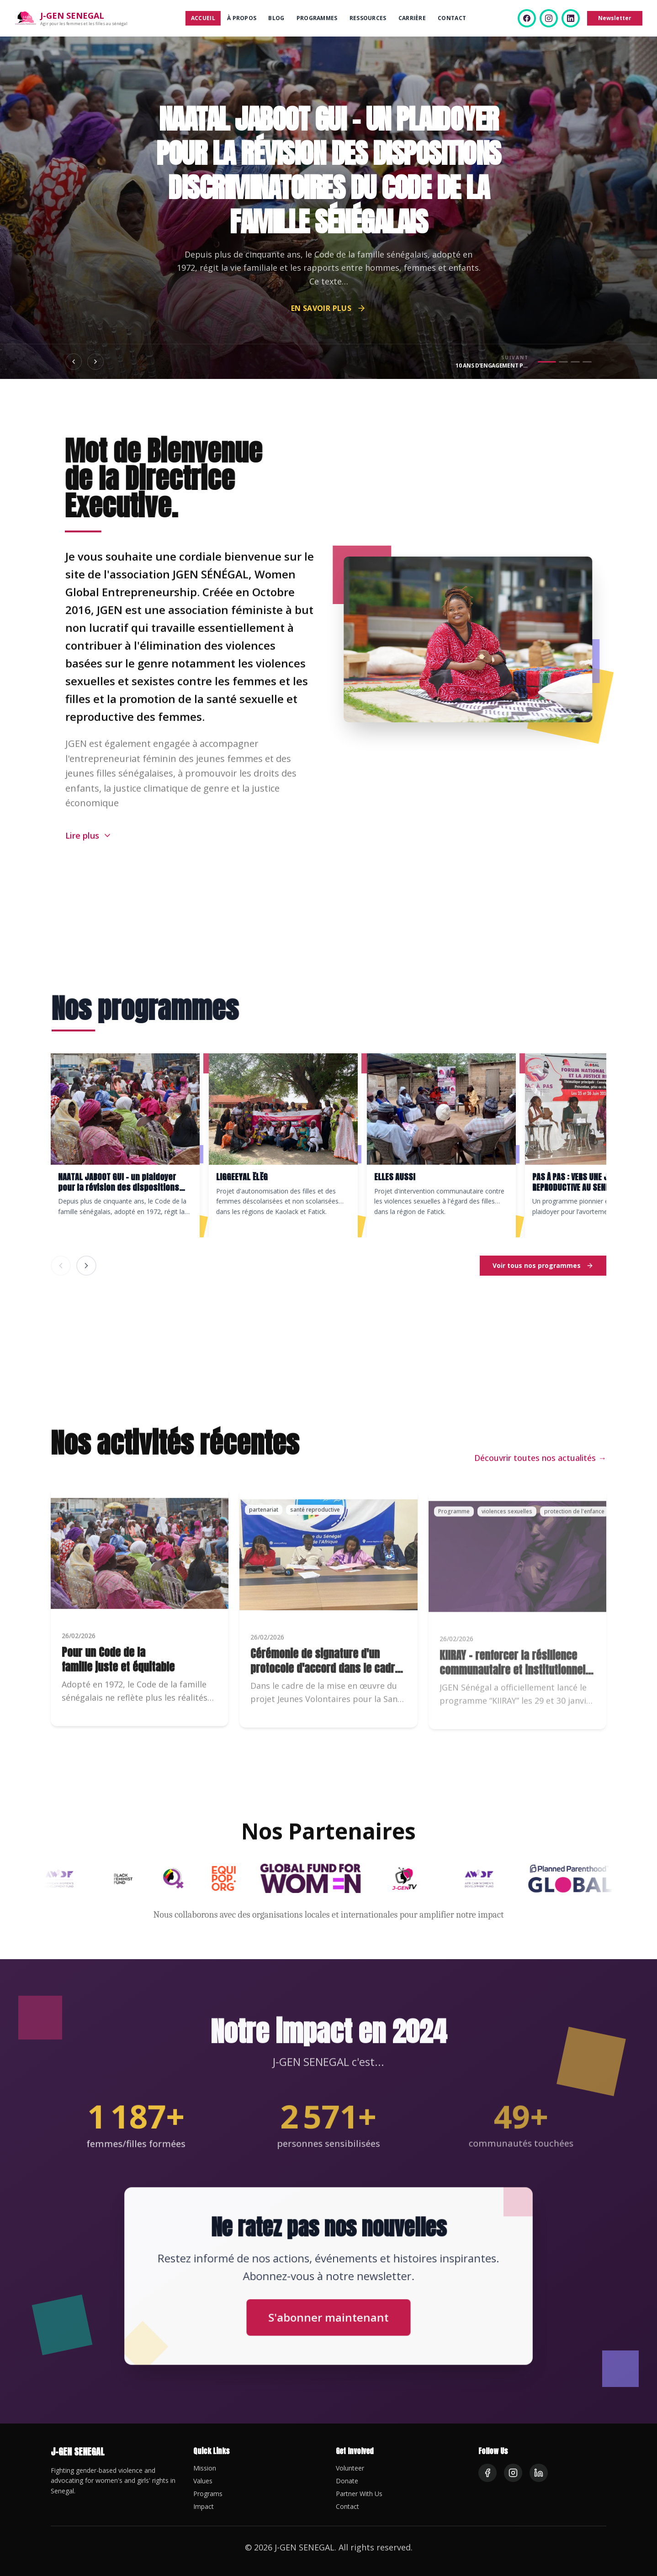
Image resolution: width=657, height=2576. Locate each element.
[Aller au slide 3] (575, 362)
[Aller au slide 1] (547, 362)
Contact (452, 18)
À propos (241, 18)
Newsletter (614, 18)
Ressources (368, 18)
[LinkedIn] (570, 18)
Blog (276, 18)
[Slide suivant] (95, 361)
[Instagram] (548, 18)
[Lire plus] (88, 847)
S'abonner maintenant (328, 2313)
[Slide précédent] (73, 361)
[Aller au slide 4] (587, 362)
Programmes (317, 18)
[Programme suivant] (86, 1266)
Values (202, 2480)
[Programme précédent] (61, 1266)
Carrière (412, 18)
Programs (208, 2493)
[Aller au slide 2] (563, 362)
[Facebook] (526, 18)
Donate (347, 2480)
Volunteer (350, 2468)
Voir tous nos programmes (543, 1265)
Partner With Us (359, 2493)
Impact (203, 2506)
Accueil (203, 18)
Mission (204, 2468)
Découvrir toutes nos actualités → (540, 1469)
